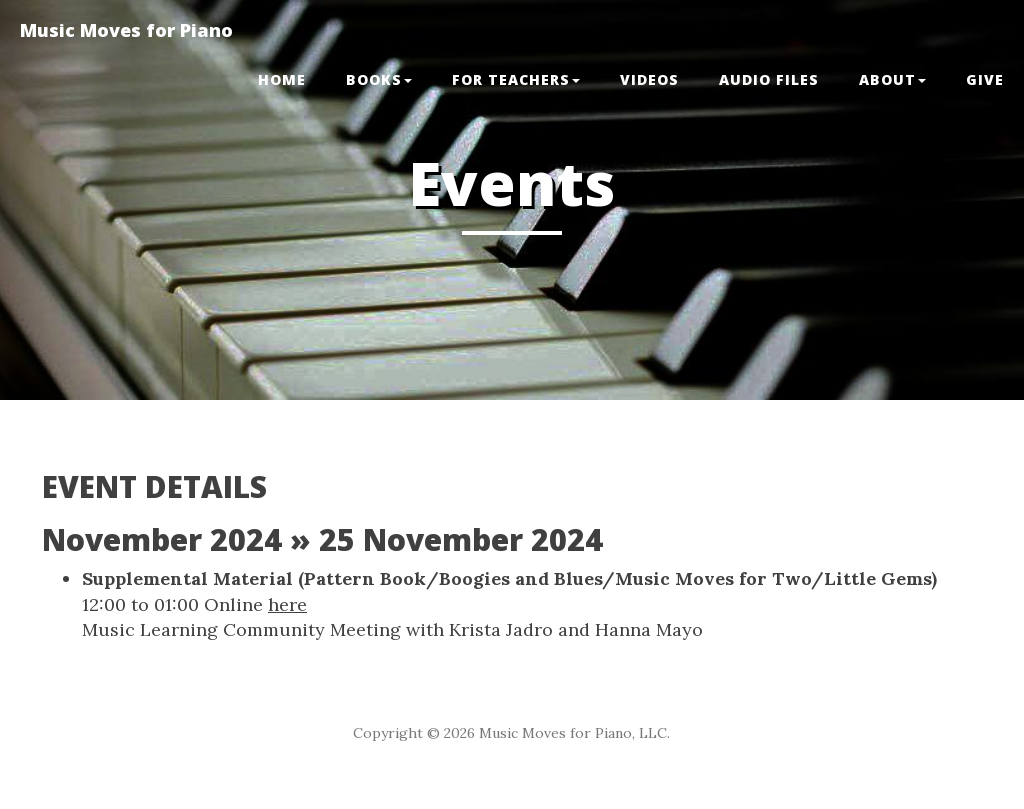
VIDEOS (649, 79)
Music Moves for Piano (126, 30)
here (287, 604)
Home (282, 79)
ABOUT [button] (892, 79)
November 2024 (162, 539)
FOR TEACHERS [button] (516, 79)
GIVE (985, 79)
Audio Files (769, 79)
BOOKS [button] (379, 79)
